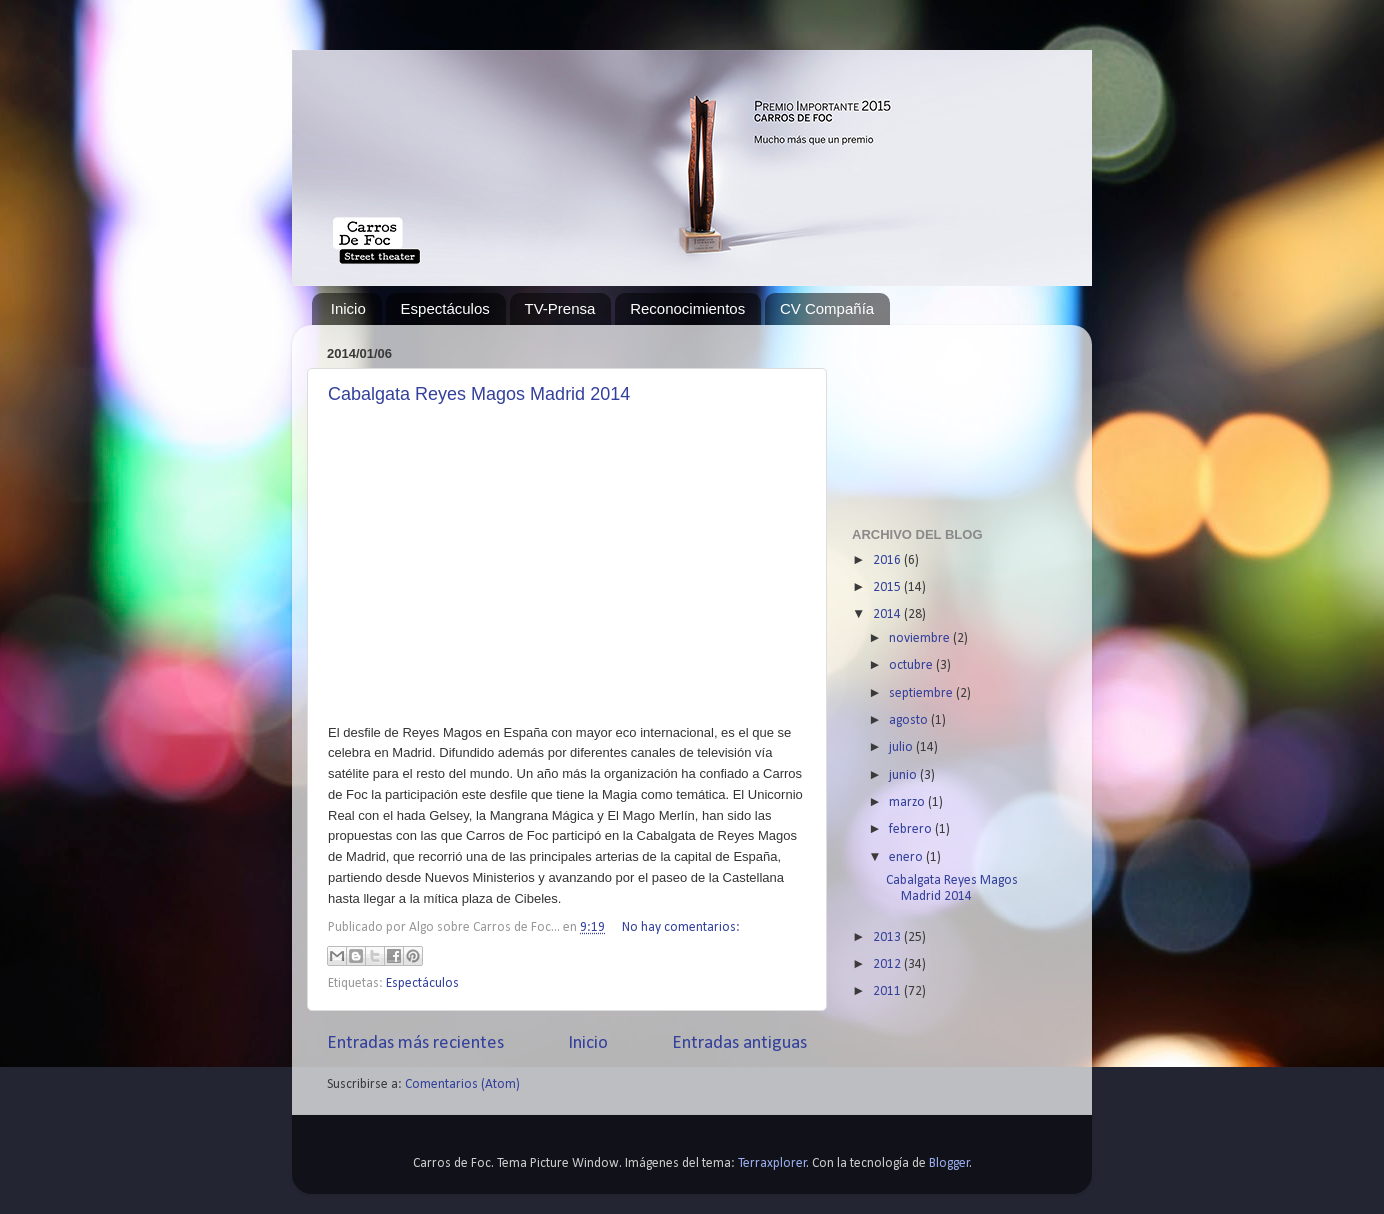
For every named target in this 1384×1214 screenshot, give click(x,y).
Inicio (348, 308)
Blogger (949, 1163)
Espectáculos (445, 308)
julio (902, 747)
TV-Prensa (560, 308)
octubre (912, 665)
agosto (910, 720)
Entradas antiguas (739, 1043)
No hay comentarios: (681, 927)
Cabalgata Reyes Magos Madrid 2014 (479, 394)
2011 (888, 991)
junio (904, 775)
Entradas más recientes (415, 1043)
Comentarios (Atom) (462, 1084)
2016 (888, 560)
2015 (888, 587)
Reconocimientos (687, 308)
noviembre (921, 638)
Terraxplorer (772, 1163)
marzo (908, 802)
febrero (912, 829)
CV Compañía (827, 308)
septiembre (922, 693)
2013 (888, 937)
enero (907, 857)
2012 (888, 964)
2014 (888, 614)
